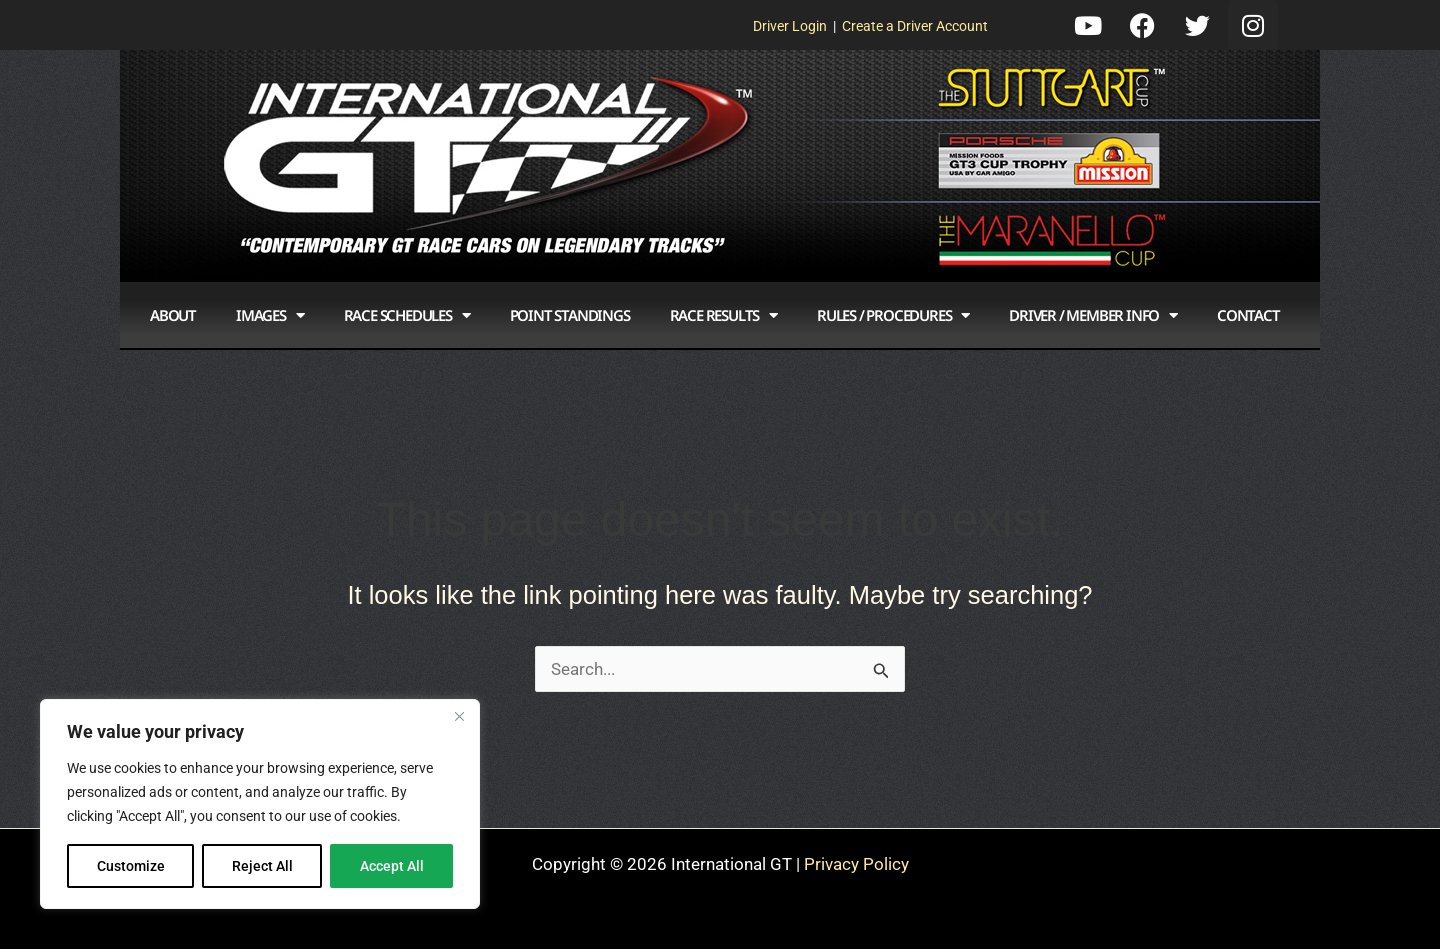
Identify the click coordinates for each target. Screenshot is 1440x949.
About (173, 315)
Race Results (723, 315)
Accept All (392, 866)
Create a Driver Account (915, 26)
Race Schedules (407, 315)
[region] (260, 804)
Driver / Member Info (1093, 315)
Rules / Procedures (893, 315)
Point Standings (570, 315)
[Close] (459, 716)
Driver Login (790, 26)
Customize (131, 866)
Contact (1248, 315)
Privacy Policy (856, 864)
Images (270, 315)
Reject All (262, 866)
